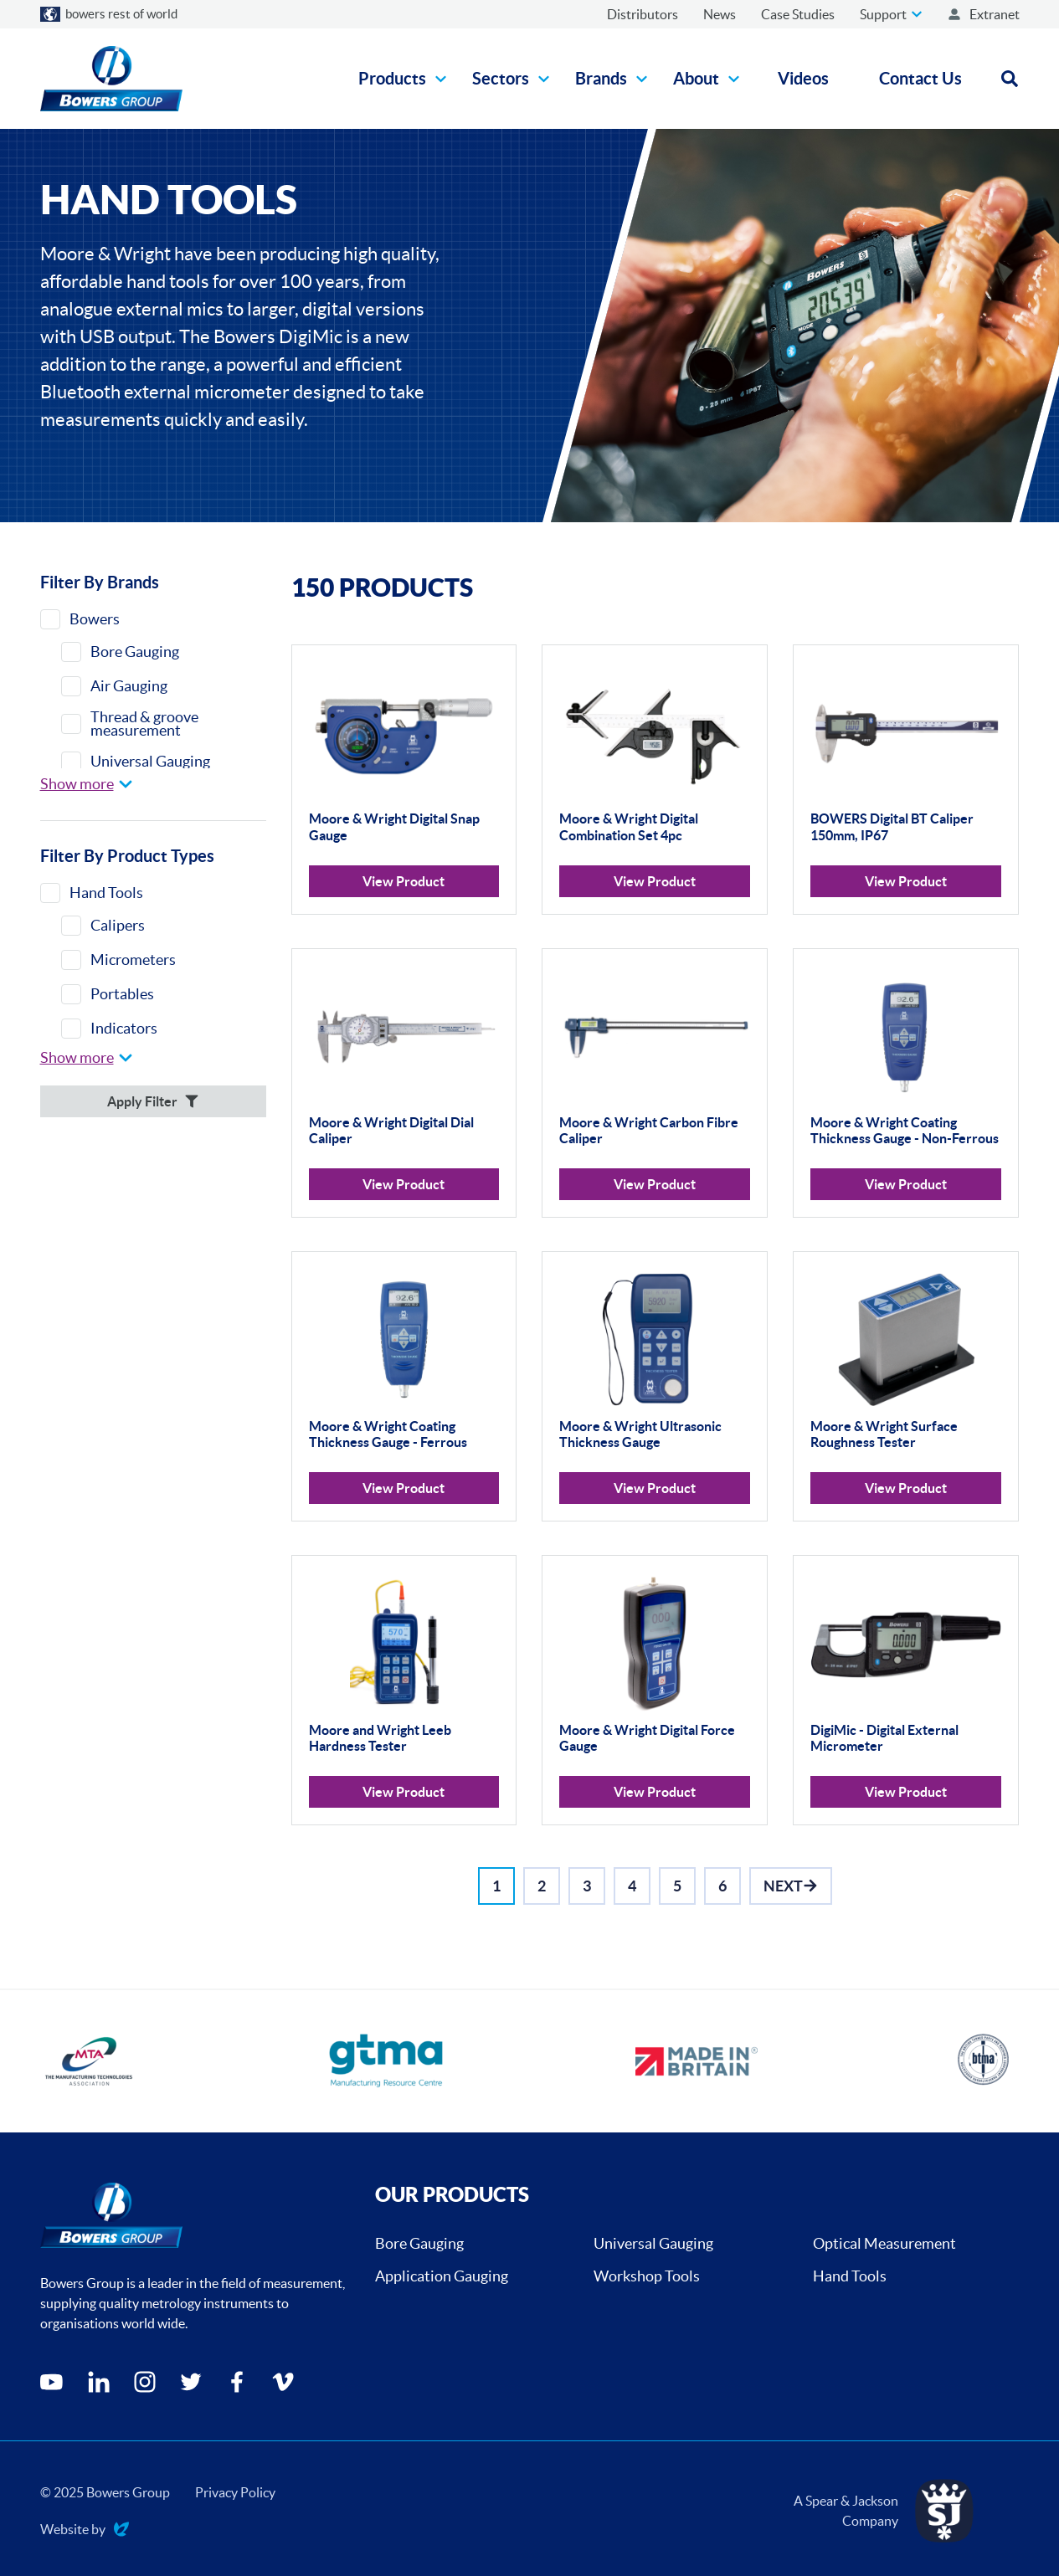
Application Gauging (441, 2276)
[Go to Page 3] (586, 1886)
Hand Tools (850, 2276)
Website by (84, 2530)
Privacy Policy (235, 2492)
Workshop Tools (647, 2276)
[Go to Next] (790, 1886)
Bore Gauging (419, 2243)
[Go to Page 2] (541, 1886)
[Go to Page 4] (632, 1886)
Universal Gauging (653, 2243)
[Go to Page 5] (677, 1886)
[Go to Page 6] (722, 1886)
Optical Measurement (884, 2243)
